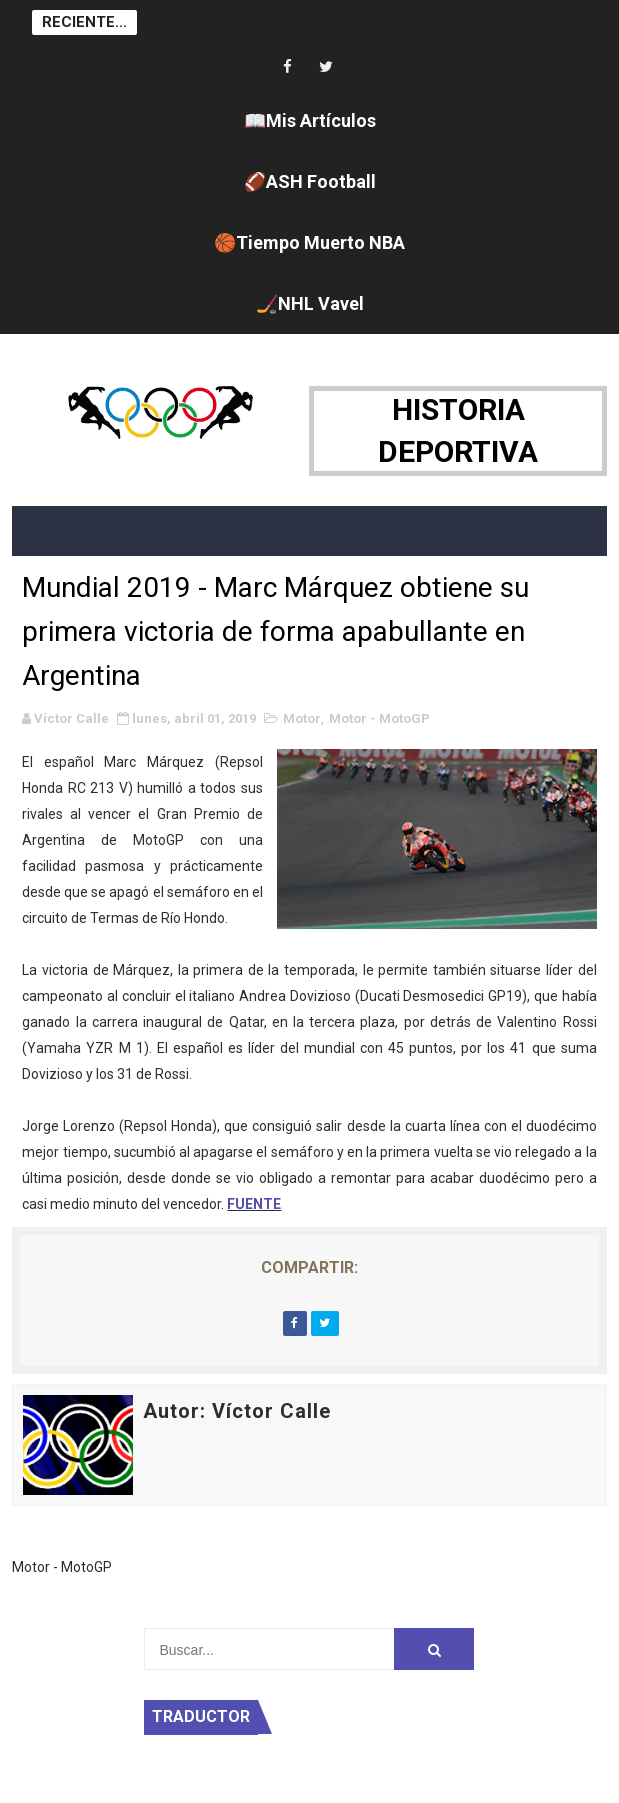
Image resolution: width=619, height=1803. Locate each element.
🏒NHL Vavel (310, 303)
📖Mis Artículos (310, 120)
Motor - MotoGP (379, 718)
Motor (302, 718)
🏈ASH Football (310, 181)
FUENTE (254, 1204)
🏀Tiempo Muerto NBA (309, 242)
